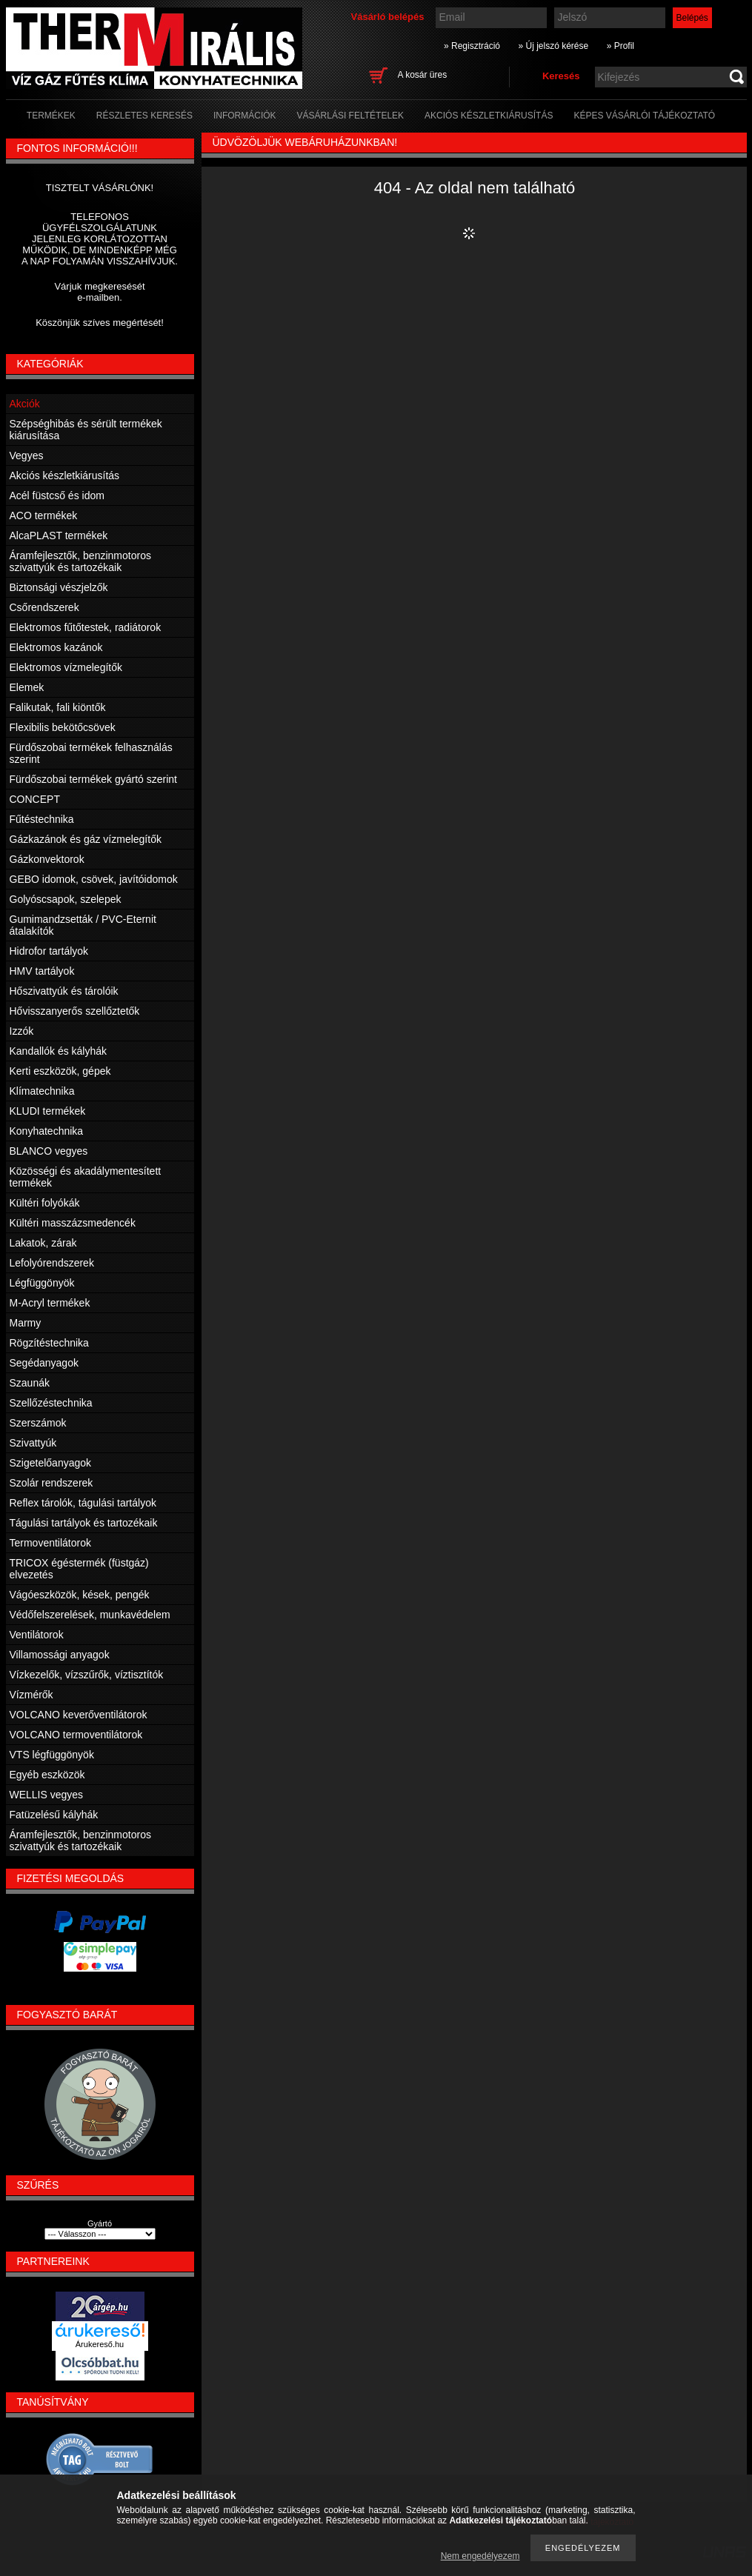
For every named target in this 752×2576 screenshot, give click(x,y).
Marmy (25, 1323)
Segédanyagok (44, 1363)
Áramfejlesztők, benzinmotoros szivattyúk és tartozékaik (80, 561)
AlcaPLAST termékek (59, 535)
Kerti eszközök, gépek (60, 1071)
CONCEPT (35, 799)
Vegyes (27, 455)
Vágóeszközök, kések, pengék (80, 1595)
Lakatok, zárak (43, 1243)
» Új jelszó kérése (553, 46)
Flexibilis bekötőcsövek (63, 727)
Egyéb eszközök (47, 1775)
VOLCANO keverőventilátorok (78, 1715)
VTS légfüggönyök (52, 1755)
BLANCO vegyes (49, 1151)
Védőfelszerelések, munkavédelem (90, 1615)
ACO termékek (44, 515)
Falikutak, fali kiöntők (58, 707)
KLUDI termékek (48, 1111)
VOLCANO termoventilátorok (76, 1735)
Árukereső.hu (100, 2344)
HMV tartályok (42, 971)
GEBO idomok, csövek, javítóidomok (94, 879)
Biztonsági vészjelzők (59, 587)
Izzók (22, 1031)
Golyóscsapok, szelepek (66, 899)
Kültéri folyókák (45, 1203)
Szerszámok (38, 1423)
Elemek (27, 687)
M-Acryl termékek (50, 1303)
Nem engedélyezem (480, 2556)
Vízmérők (31, 1695)
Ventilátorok (37, 1635)
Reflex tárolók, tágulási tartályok (83, 1503)
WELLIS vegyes (47, 1795)
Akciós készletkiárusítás (65, 475)
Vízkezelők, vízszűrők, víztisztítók (87, 1675)
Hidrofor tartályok (49, 951)
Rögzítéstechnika (49, 1343)
